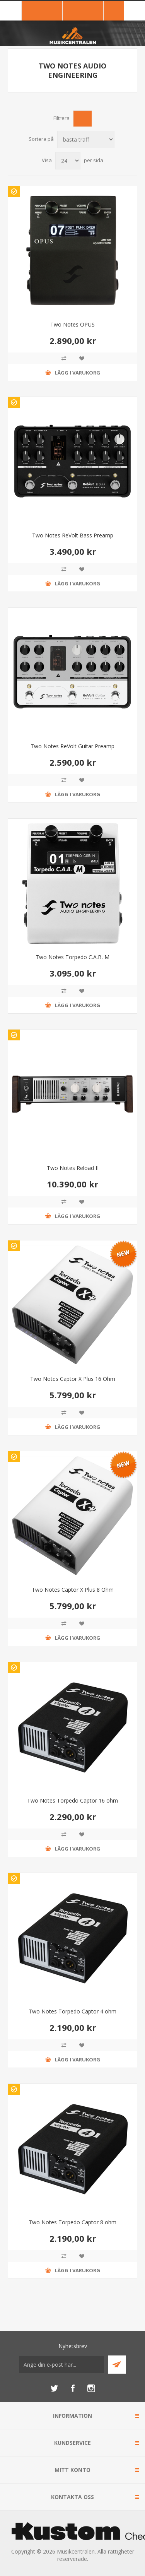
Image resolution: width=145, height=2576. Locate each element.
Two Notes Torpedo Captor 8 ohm (72, 2222)
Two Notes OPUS (72, 324)
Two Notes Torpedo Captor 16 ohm (72, 1800)
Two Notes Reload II (73, 1168)
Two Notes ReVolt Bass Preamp (72, 535)
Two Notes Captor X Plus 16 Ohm (72, 1378)
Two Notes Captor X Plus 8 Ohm (73, 1589)
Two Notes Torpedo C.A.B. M (72, 957)
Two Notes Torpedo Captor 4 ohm (72, 2011)
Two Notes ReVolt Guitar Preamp (72, 746)
